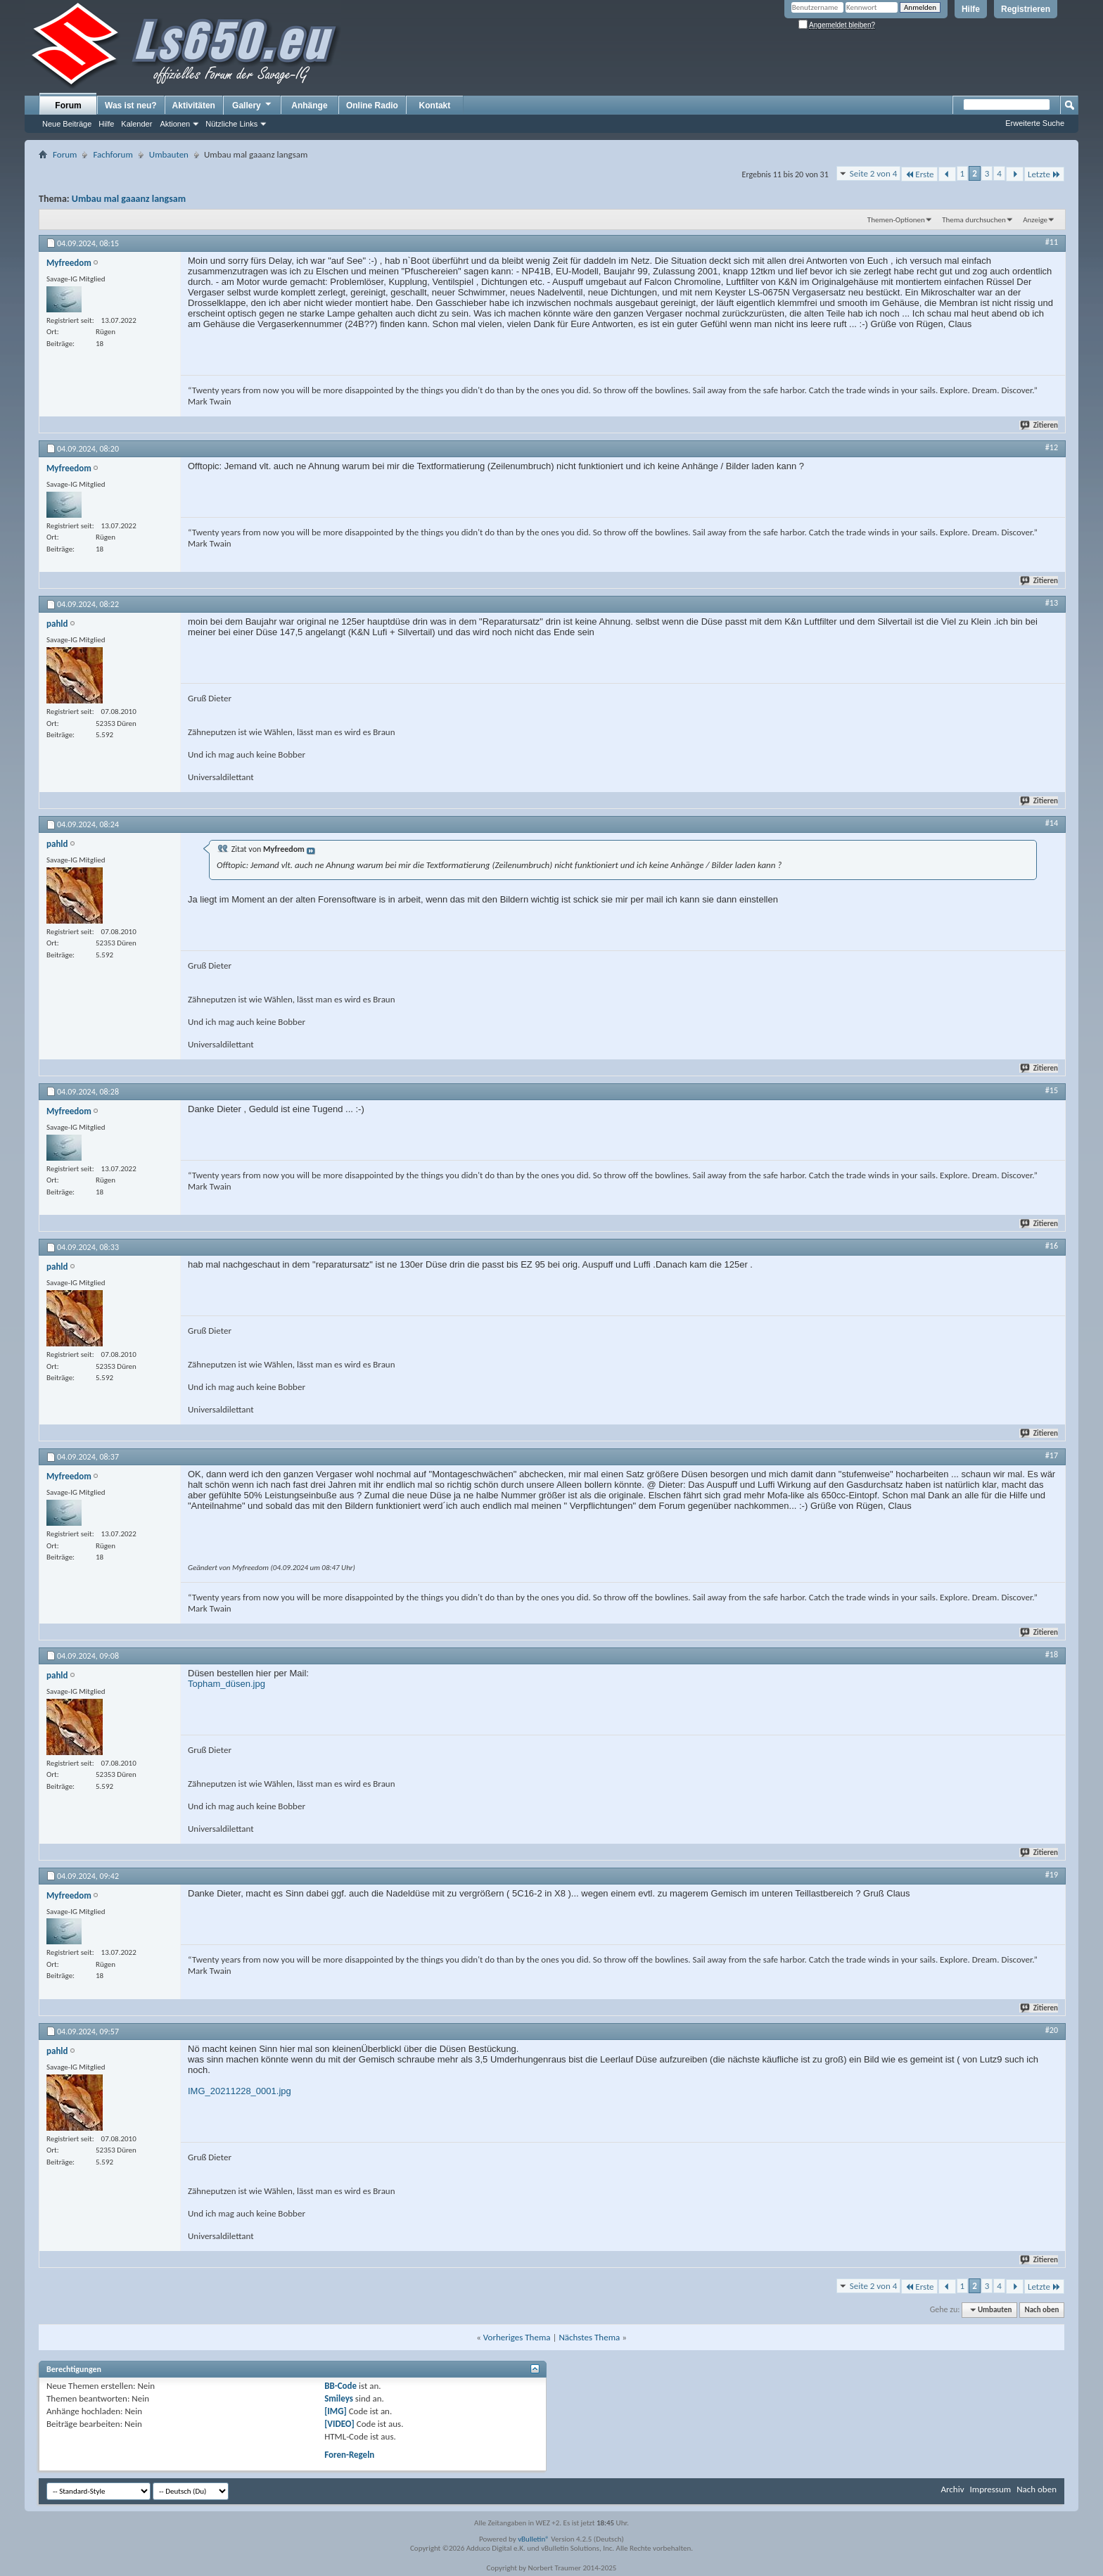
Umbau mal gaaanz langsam (129, 199)
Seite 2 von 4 (874, 173)
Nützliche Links (231, 124)
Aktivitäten (193, 105)
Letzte (1044, 174)
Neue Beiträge (66, 124)
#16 (1051, 1246)
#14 (1051, 823)
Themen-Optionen (896, 219)
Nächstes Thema (589, 2337)
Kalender (136, 124)
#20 (1051, 2030)
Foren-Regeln (349, 2454)
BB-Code (340, 2385)
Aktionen (175, 124)
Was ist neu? (131, 105)
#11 (1051, 242)
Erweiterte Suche (1034, 123)
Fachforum (112, 154)
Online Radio (372, 105)
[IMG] (335, 2411)
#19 (1051, 1875)
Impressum (990, 2489)
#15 (1051, 1090)
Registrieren (1025, 9)
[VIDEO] (339, 2423)
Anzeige (1035, 219)
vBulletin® (533, 2539)
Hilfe (971, 9)
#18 (1051, 1654)
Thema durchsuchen (974, 219)
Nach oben (1041, 2309)
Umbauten (169, 154)
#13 (1051, 603)
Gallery (252, 104)
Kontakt (435, 105)
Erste (919, 174)
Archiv (952, 2489)
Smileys (338, 2398)
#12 (1051, 447)
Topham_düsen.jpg (226, 1683)
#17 (1051, 1455)
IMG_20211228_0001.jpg (239, 2091)
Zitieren (1039, 425)
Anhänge (309, 105)
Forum (68, 105)
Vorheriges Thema (517, 2337)
